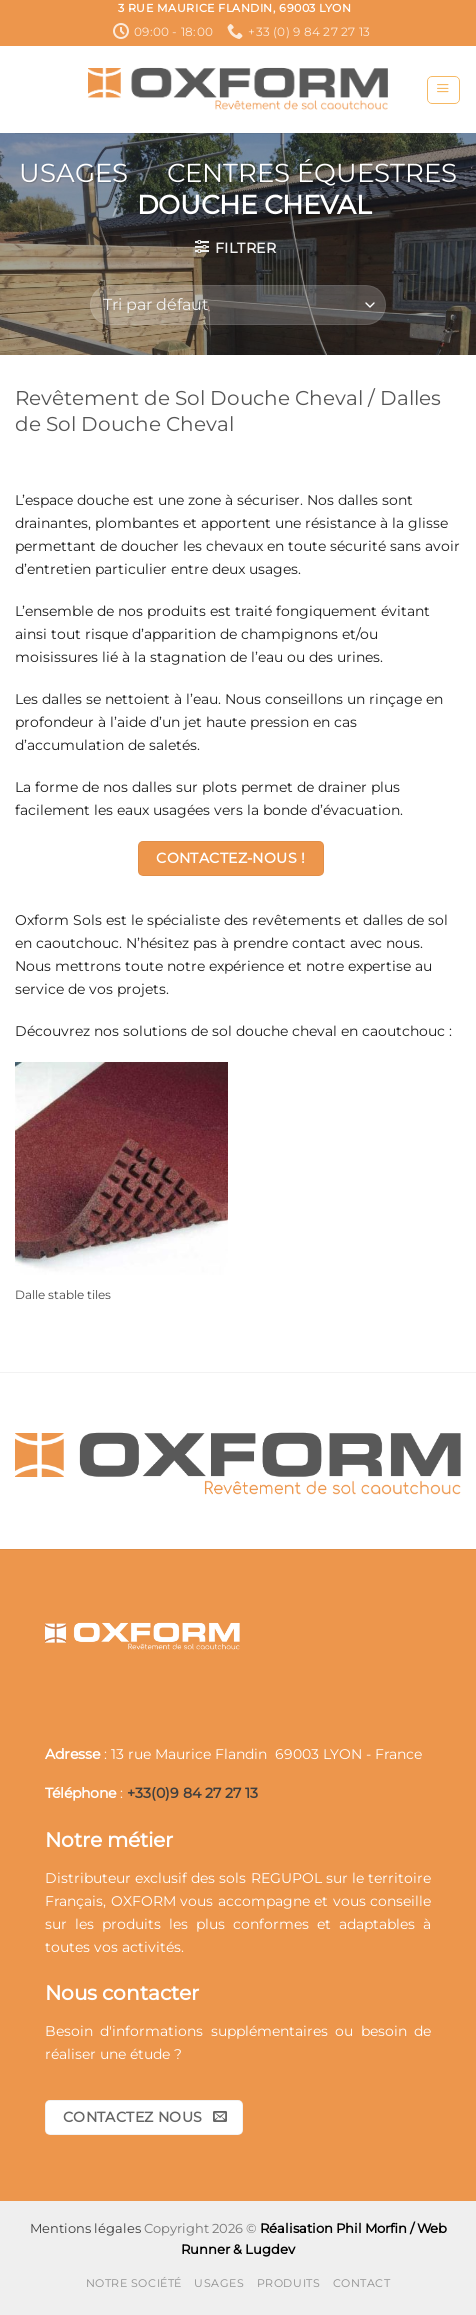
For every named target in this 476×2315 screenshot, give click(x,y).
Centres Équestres (312, 173)
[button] (443, 90)
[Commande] (238, 305)
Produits (288, 2283)
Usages (73, 173)
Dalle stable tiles (63, 1294)
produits (131, 1924)
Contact (362, 2283)
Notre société (134, 2283)
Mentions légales (85, 2228)
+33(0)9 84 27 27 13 (192, 1793)
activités (151, 1947)
